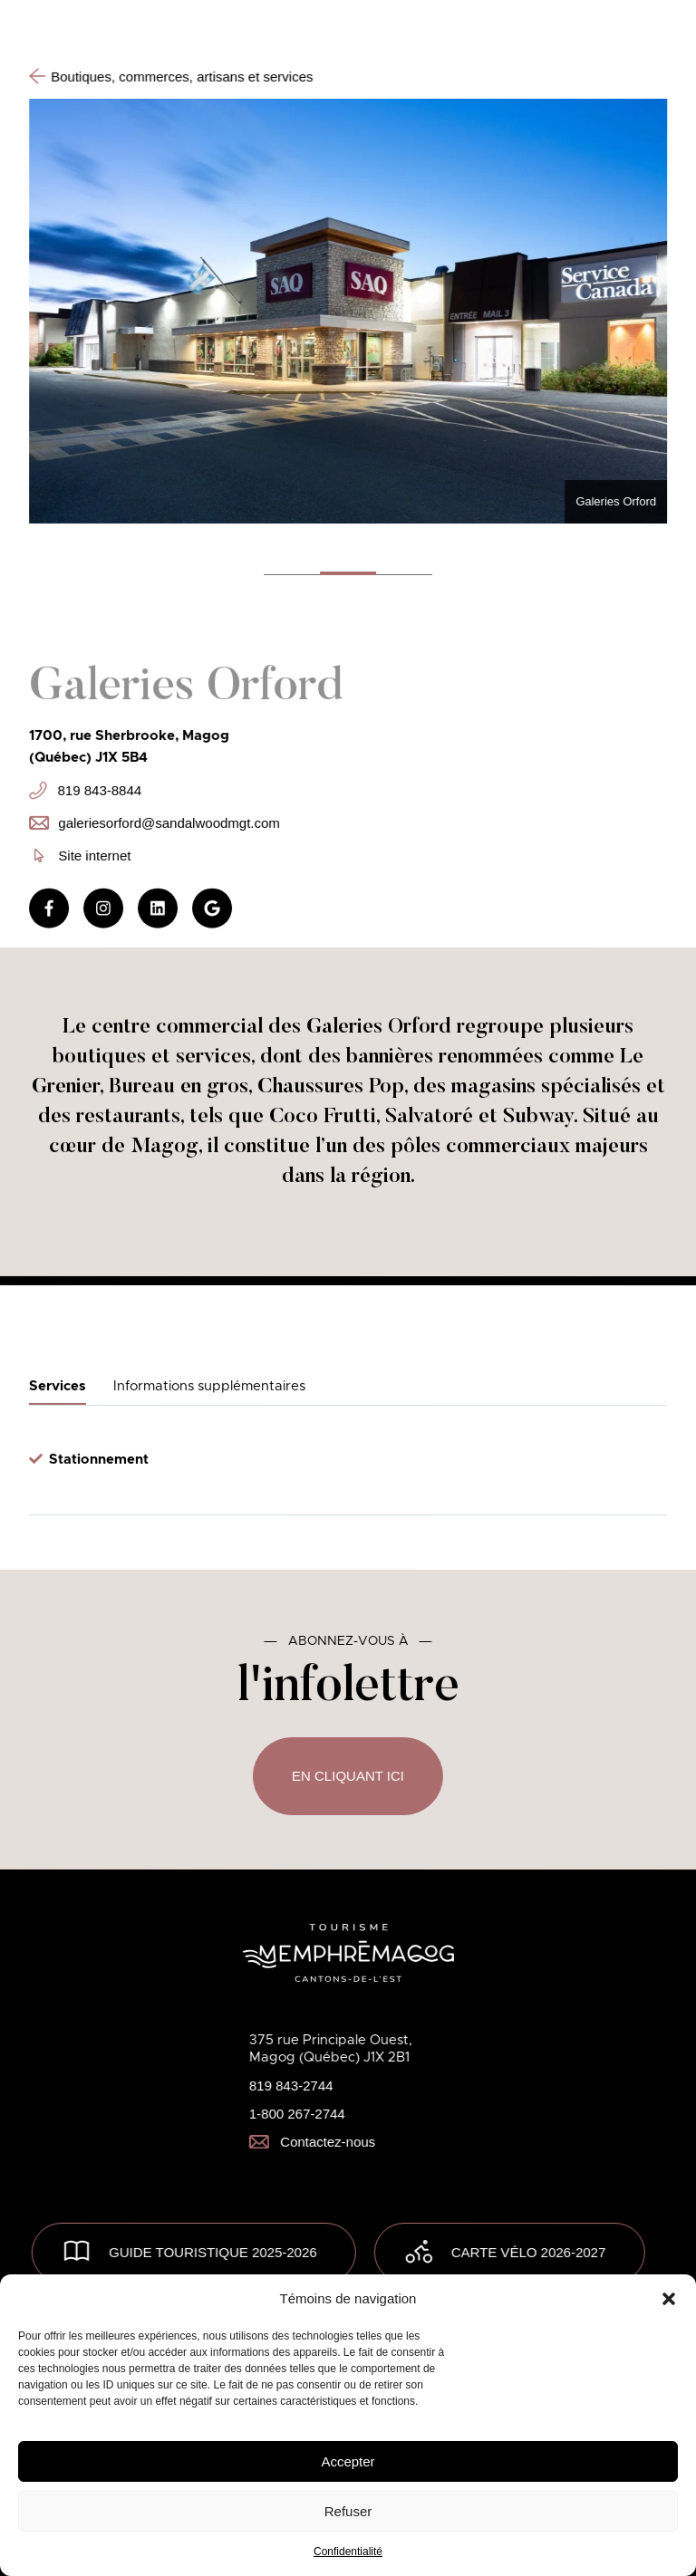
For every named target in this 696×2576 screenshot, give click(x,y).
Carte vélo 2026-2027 (528, 2252)
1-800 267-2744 (297, 2113)
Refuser (348, 2511)
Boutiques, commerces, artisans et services (171, 76)
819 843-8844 (85, 791)
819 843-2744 (291, 2085)
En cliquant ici (348, 1775)
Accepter (347, 2461)
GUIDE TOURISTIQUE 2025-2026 (213, 2252)
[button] (669, 2299)
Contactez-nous (312, 2141)
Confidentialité (348, 2551)
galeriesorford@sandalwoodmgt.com (154, 822)
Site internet (82, 854)
